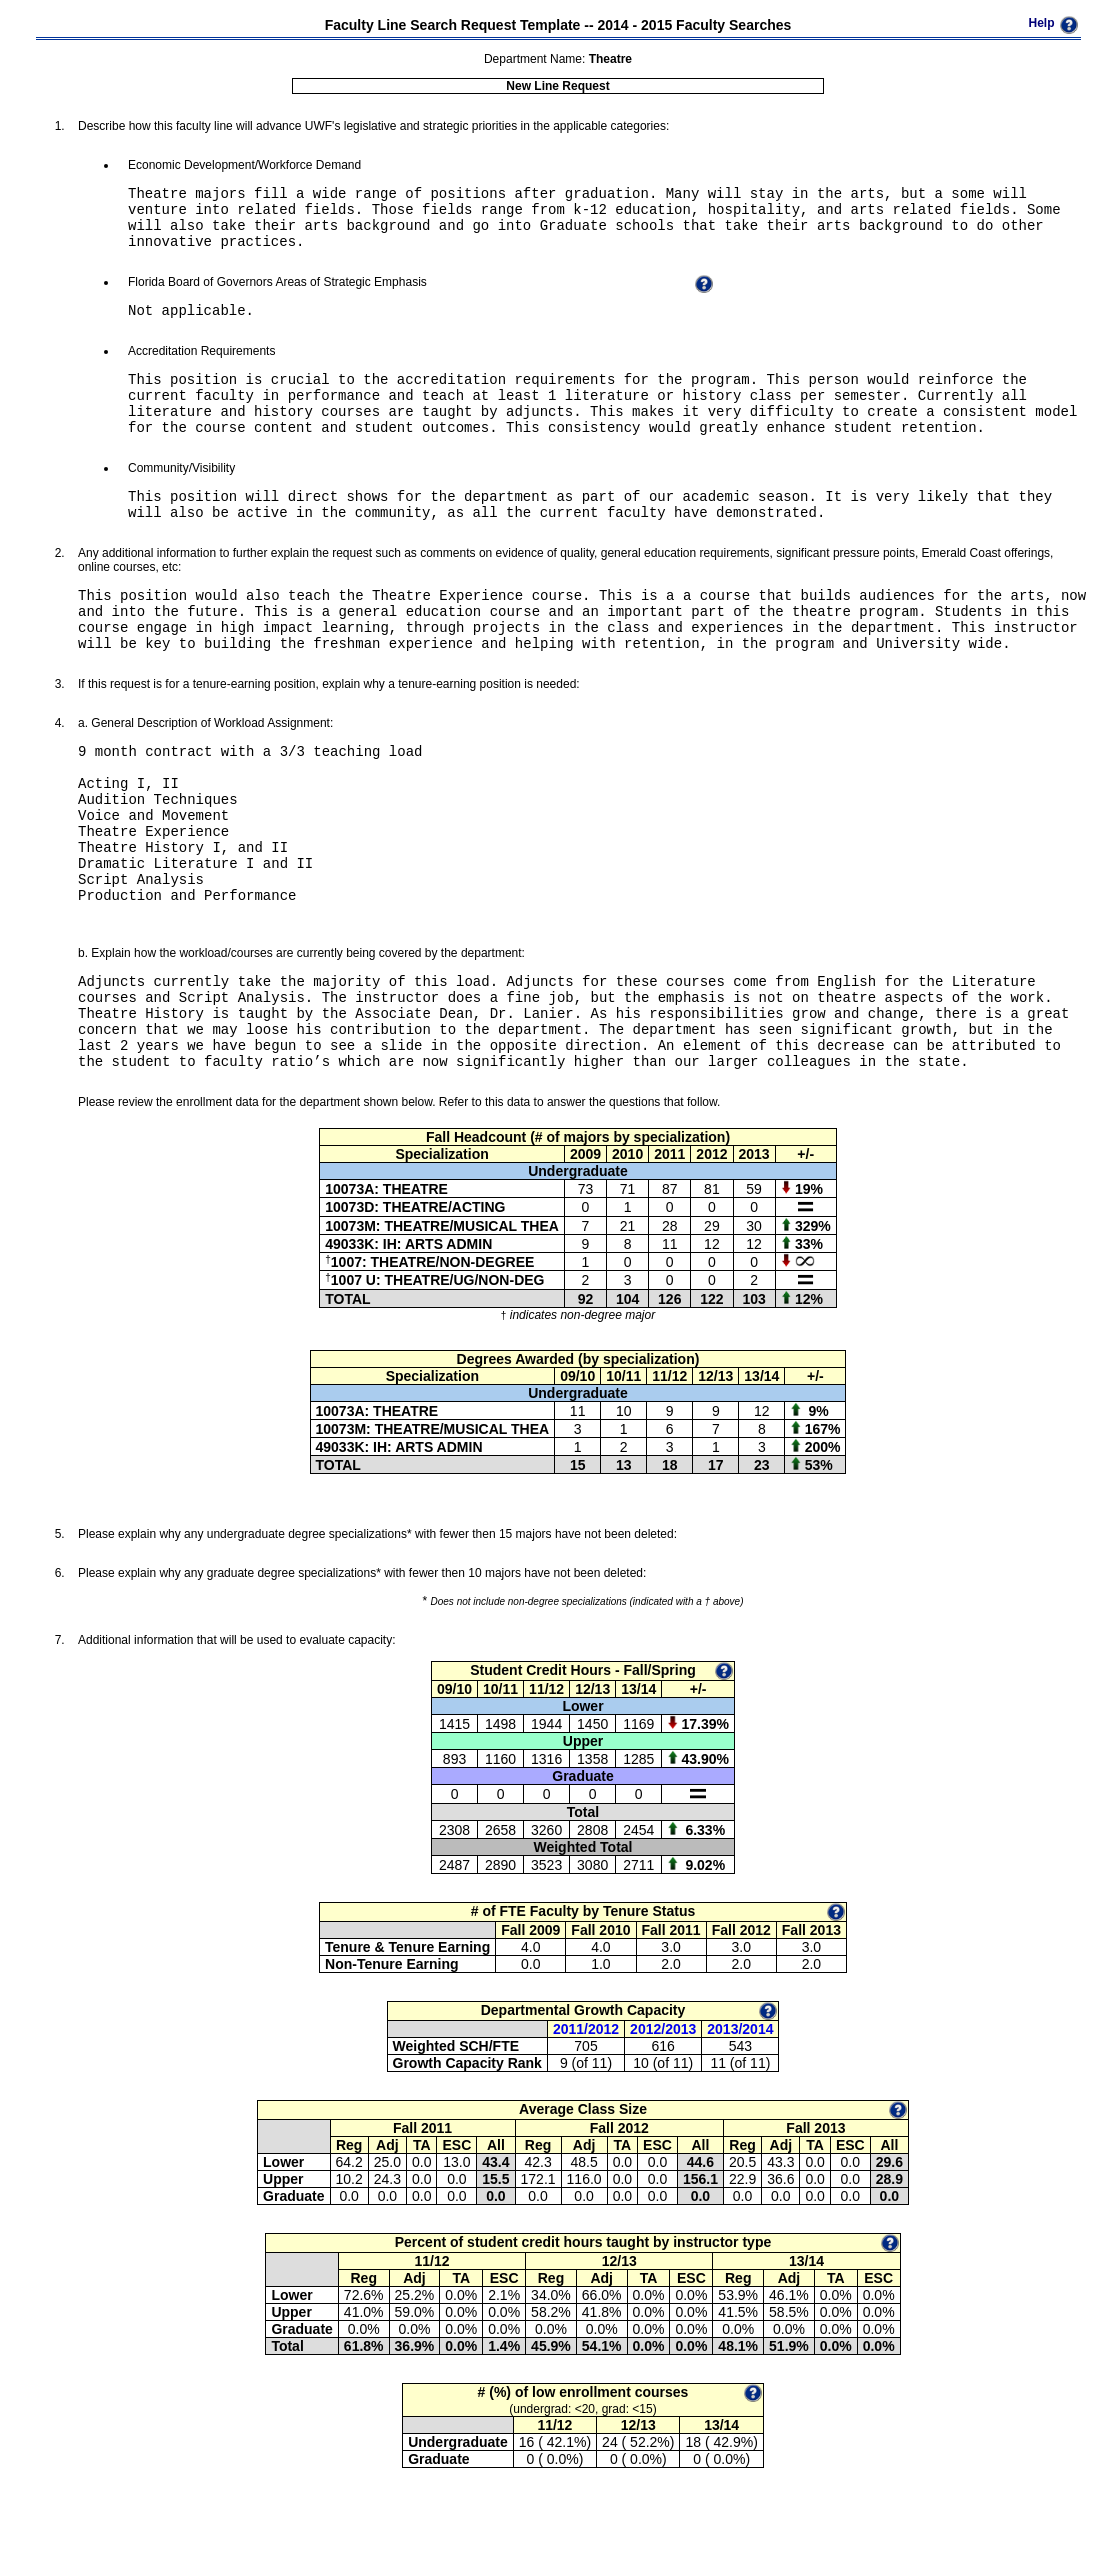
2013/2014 (740, 2029)
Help (1041, 23)
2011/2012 (586, 2029)
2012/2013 (663, 2029)
